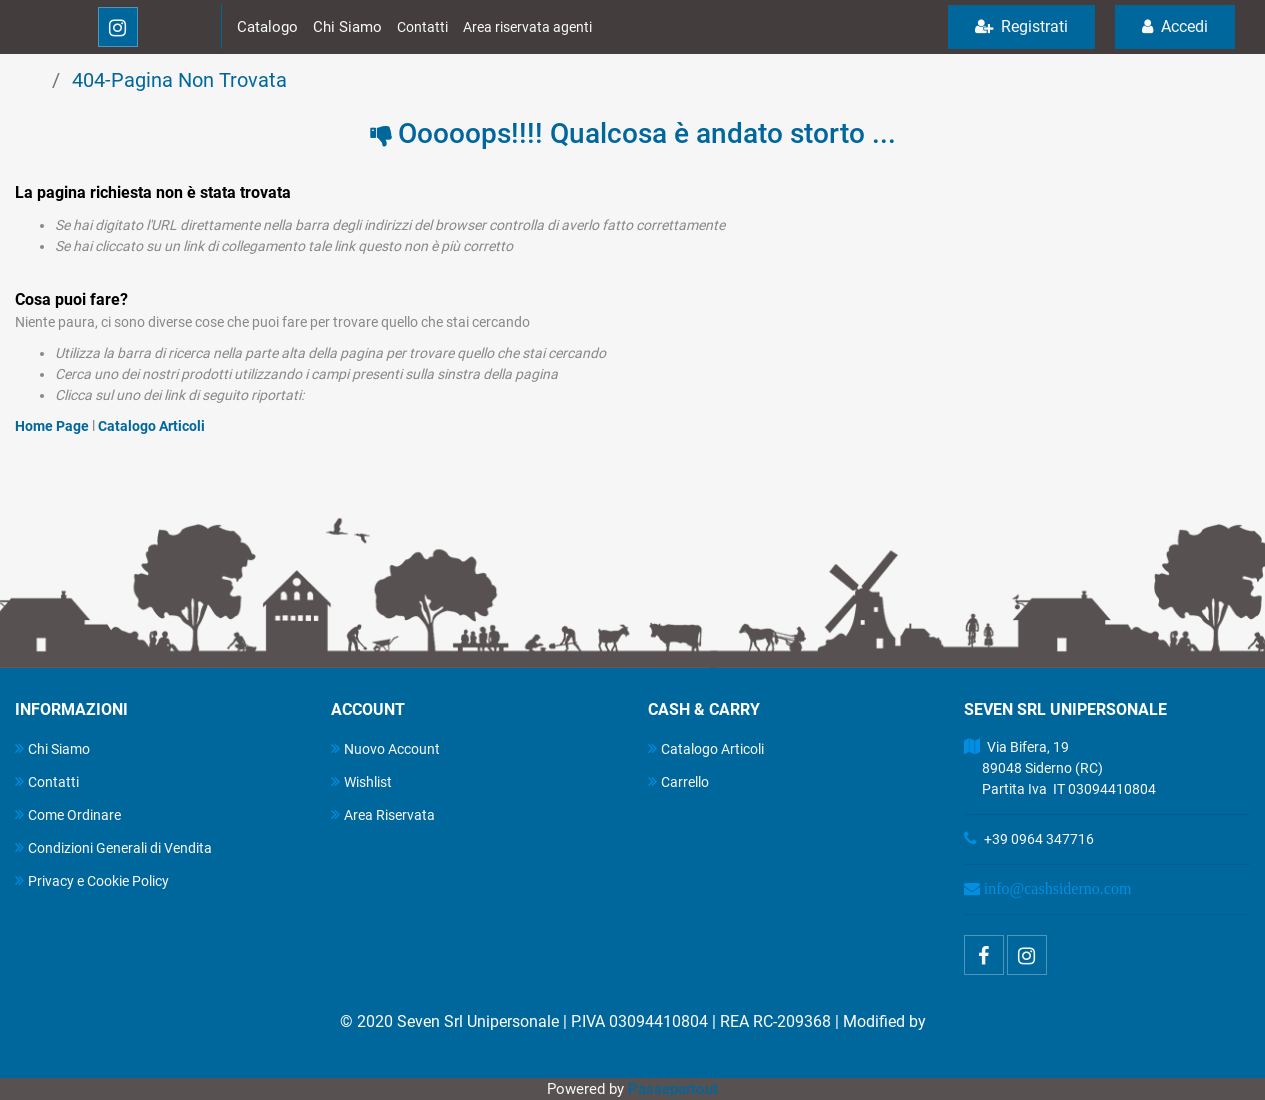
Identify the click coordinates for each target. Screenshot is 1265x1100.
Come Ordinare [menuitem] (68, 814)
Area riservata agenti (527, 27)
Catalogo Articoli (151, 426)
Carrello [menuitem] (678, 781)
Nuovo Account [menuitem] (385, 748)
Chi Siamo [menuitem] (52, 748)
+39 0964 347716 (1039, 839)
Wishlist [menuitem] (361, 781)
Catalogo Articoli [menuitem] (706, 748)
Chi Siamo (347, 27)
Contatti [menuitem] (47, 781)
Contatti (422, 27)
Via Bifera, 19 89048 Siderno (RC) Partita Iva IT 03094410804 (1060, 768)
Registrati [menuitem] (1021, 26)
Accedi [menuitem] (1175, 26)
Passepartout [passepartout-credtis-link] (673, 1089)
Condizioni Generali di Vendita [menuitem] (113, 847)
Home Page (53, 426)
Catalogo (267, 27)
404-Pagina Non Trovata (179, 80)
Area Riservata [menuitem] (383, 814)
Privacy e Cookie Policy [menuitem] (92, 880)
